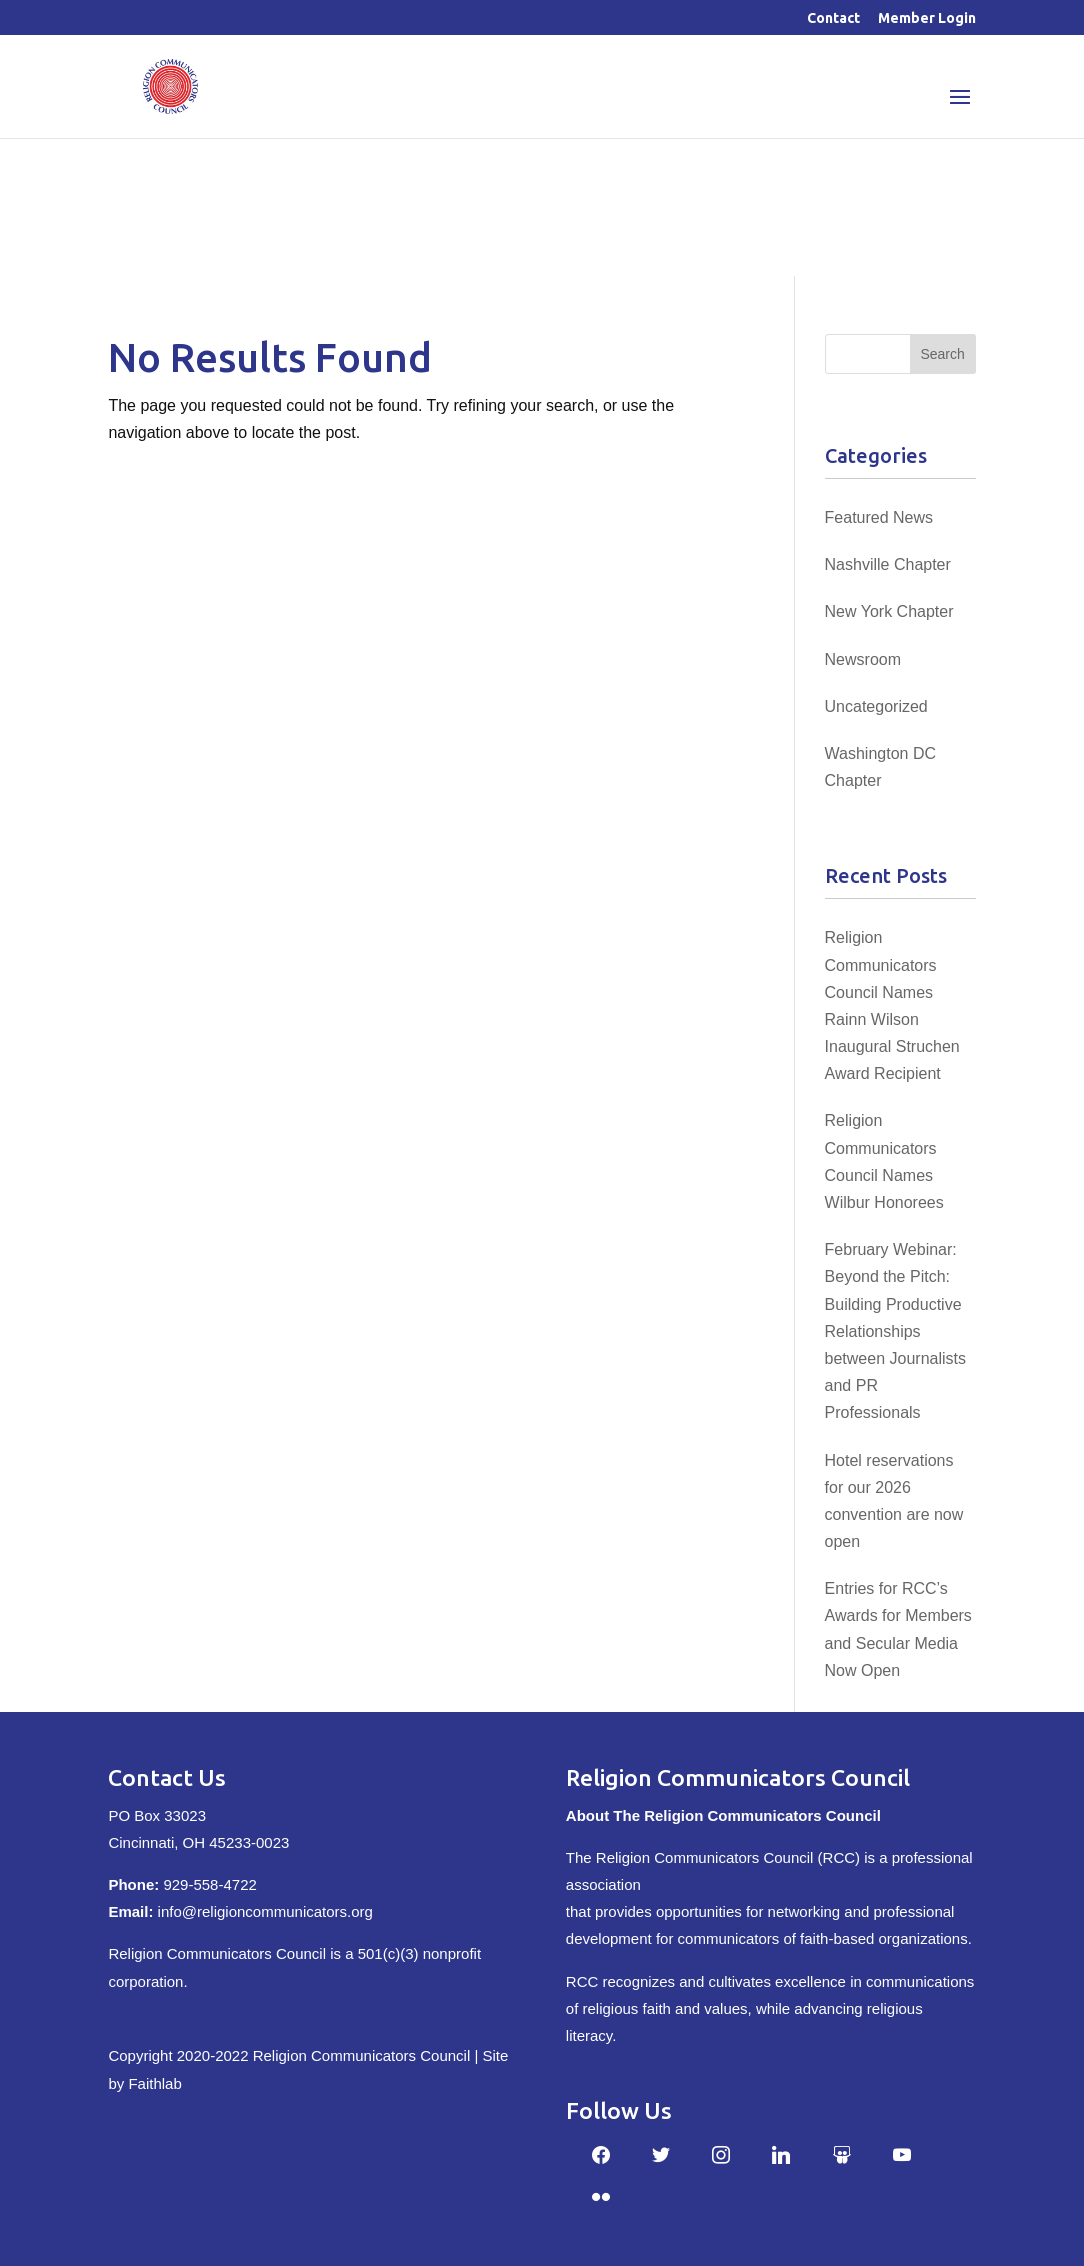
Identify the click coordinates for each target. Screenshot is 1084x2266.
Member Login (927, 18)
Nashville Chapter (888, 564)
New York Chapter (889, 611)
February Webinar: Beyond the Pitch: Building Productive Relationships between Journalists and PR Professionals (895, 1331)
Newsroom (863, 659)
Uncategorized (876, 706)
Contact (833, 18)
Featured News (879, 517)
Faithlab (154, 2083)
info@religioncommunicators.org (265, 1911)
